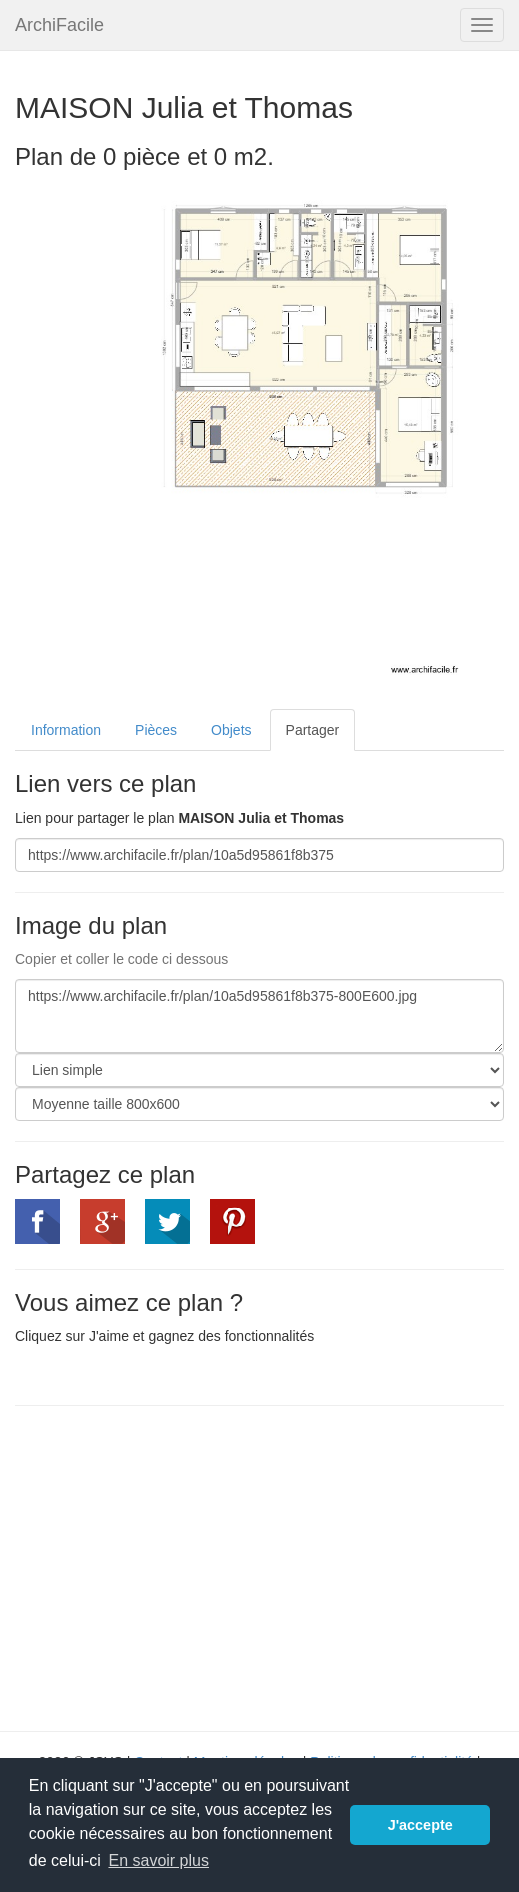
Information (66, 730)
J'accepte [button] (420, 1825)
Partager (313, 730)
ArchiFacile (59, 25)
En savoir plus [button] (158, 1860)
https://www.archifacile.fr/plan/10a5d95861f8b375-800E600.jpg (259, 1016)
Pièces (156, 730)
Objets (231, 730)
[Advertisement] (183, 1566)
